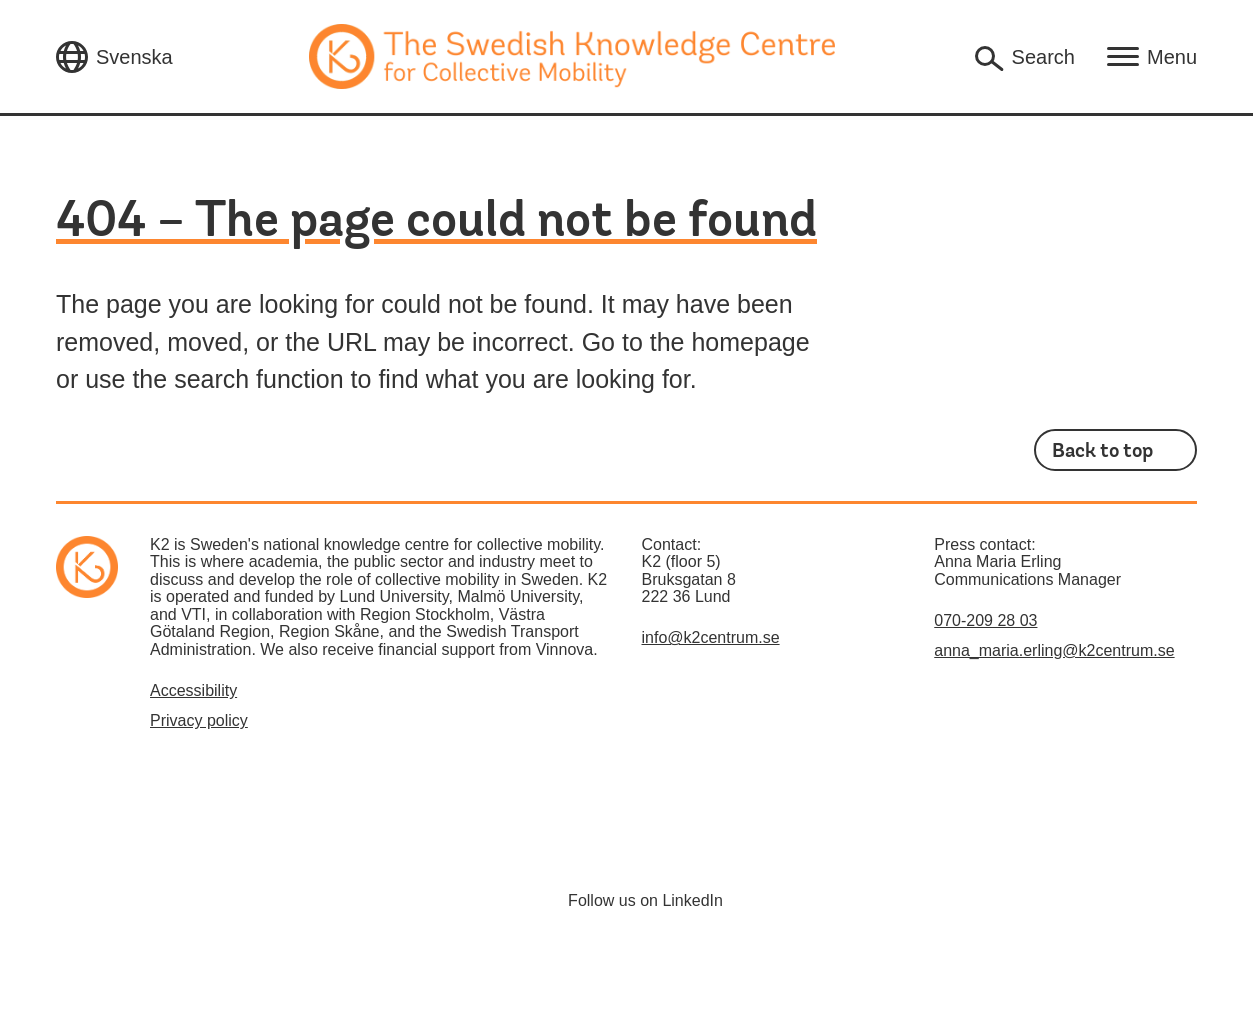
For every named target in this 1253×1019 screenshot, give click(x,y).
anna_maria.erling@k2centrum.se (1054, 650)
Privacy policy (199, 720)
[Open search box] (1023, 57)
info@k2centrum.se (711, 637)
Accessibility (193, 690)
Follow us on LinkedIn (645, 900)
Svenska (134, 57)
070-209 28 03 (985, 620)
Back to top (1102, 451)
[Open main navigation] (1152, 57)
